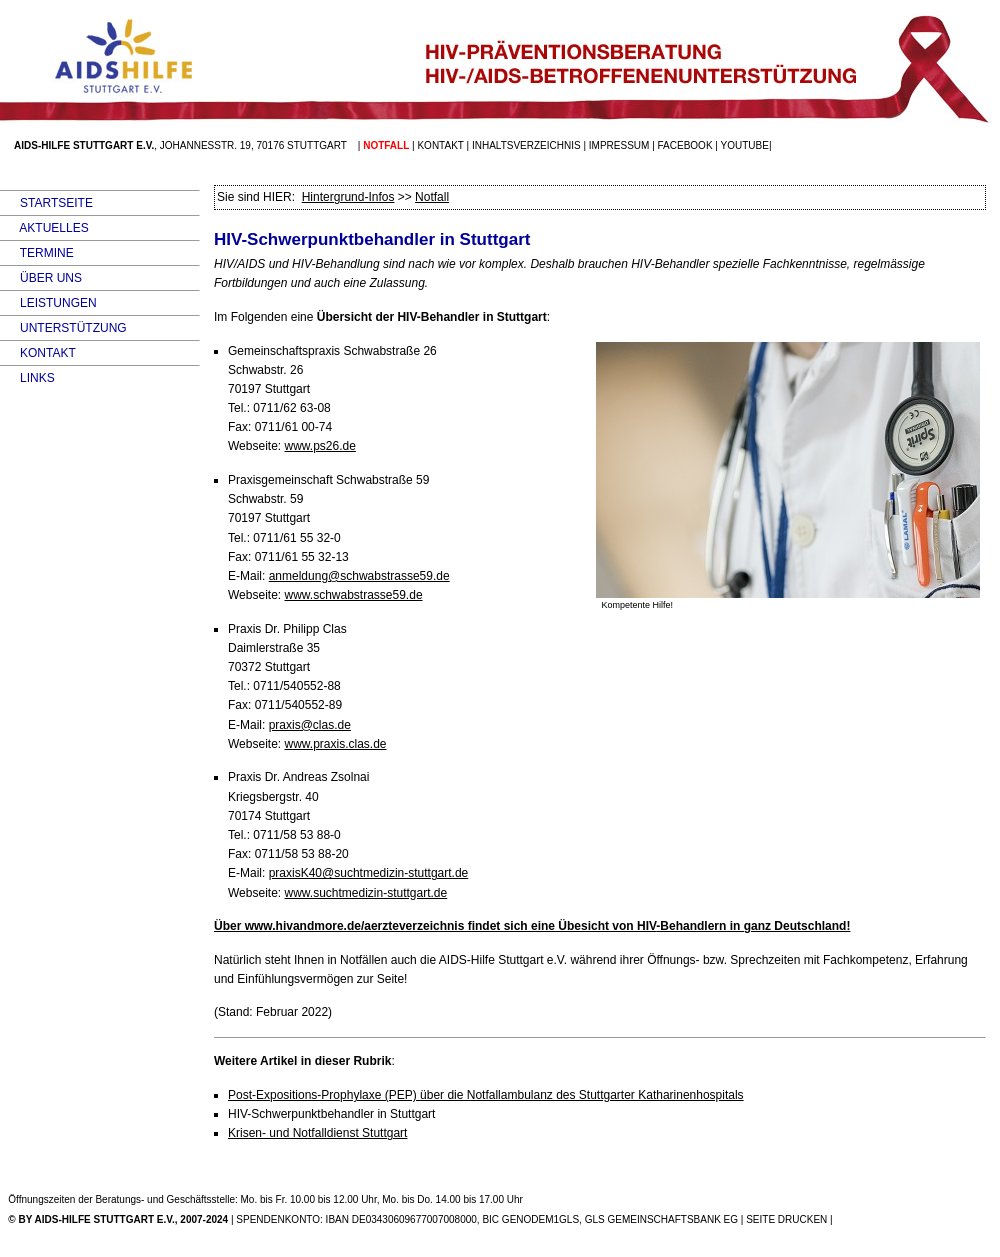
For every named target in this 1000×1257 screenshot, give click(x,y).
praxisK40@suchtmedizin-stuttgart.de (369, 873)
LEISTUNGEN (48, 303)
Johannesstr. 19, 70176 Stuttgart (253, 145)
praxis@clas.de (310, 725)
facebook (685, 145)
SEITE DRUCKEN (786, 1219)
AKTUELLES (44, 228)
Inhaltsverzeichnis (526, 145)
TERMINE (37, 253)
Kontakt (440, 145)
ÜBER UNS (41, 278)
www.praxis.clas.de (335, 744)
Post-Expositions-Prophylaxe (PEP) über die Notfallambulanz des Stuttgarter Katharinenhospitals (486, 1095)
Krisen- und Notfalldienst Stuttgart (317, 1133)
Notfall (432, 197)
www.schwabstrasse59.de (353, 595)
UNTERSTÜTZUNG (63, 328)
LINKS (27, 378)
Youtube (745, 145)
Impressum (619, 145)
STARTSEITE (46, 203)
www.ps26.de (319, 446)
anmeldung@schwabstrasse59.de (359, 576)
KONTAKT (38, 353)
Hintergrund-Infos (348, 197)
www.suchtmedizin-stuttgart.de (365, 893)
